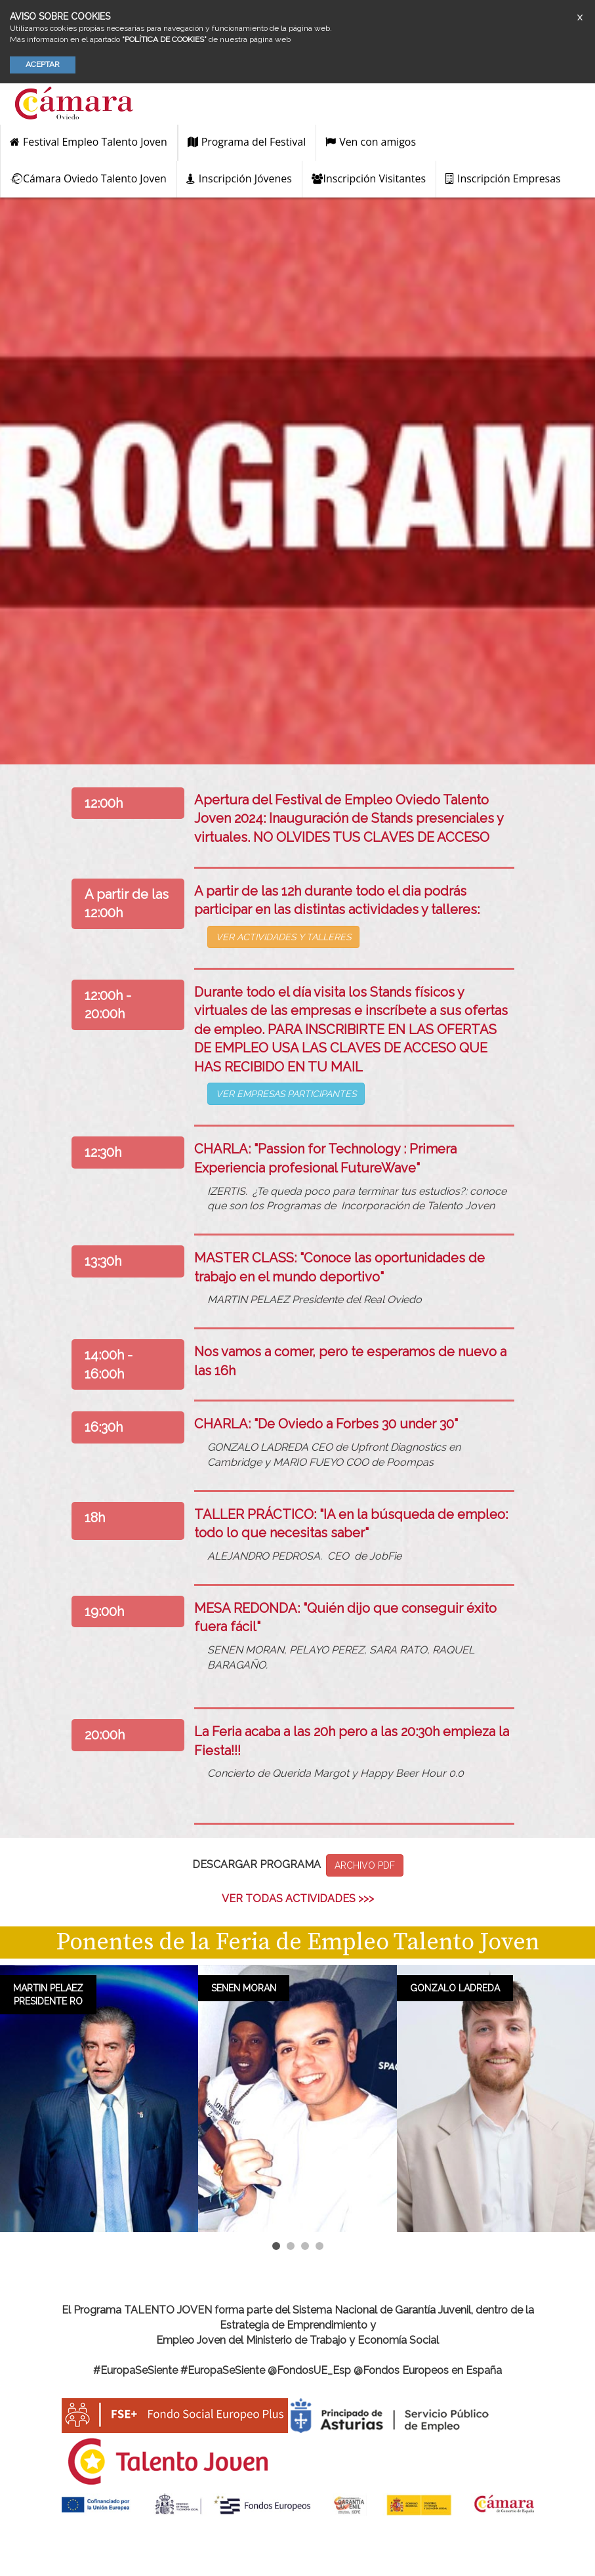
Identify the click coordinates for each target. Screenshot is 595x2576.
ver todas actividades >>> (298, 1898)
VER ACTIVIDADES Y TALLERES (283, 937)
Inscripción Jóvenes (239, 178)
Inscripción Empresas (503, 178)
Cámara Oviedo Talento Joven (88, 178)
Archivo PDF (365, 1865)
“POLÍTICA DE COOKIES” (164, 39)
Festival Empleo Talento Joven (88, 142)
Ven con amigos (370, 142)
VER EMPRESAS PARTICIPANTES (286, 1094)
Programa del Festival (247, 142)
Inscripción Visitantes (369, 178)
